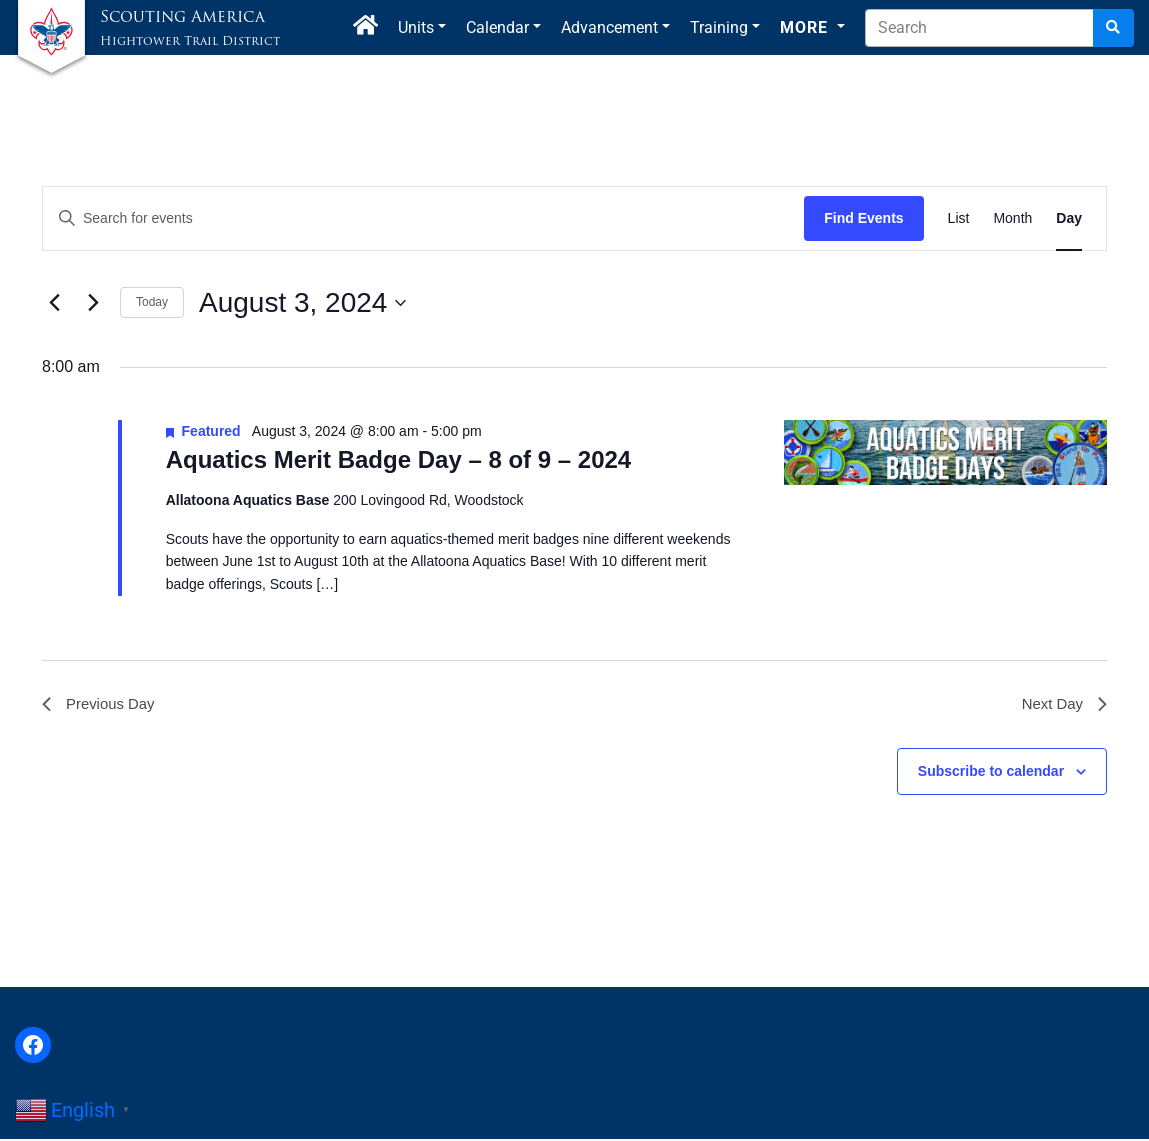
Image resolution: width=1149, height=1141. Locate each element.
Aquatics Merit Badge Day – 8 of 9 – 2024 (399, 459)
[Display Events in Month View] (1012, 218)
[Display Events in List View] (959, 218)
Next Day (1062, 705)
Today (152, 302)
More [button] (806, 27)
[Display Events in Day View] (1069, 218)
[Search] (1113, 28)
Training (719, 27)
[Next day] (93, 303)
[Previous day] (54, 303)
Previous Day (101, 705)
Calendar (497, 27)
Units (416, 27)
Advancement (609, 27)
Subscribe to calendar (991, 774)
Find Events (863, 218)
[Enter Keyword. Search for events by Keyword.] (423, 218)
